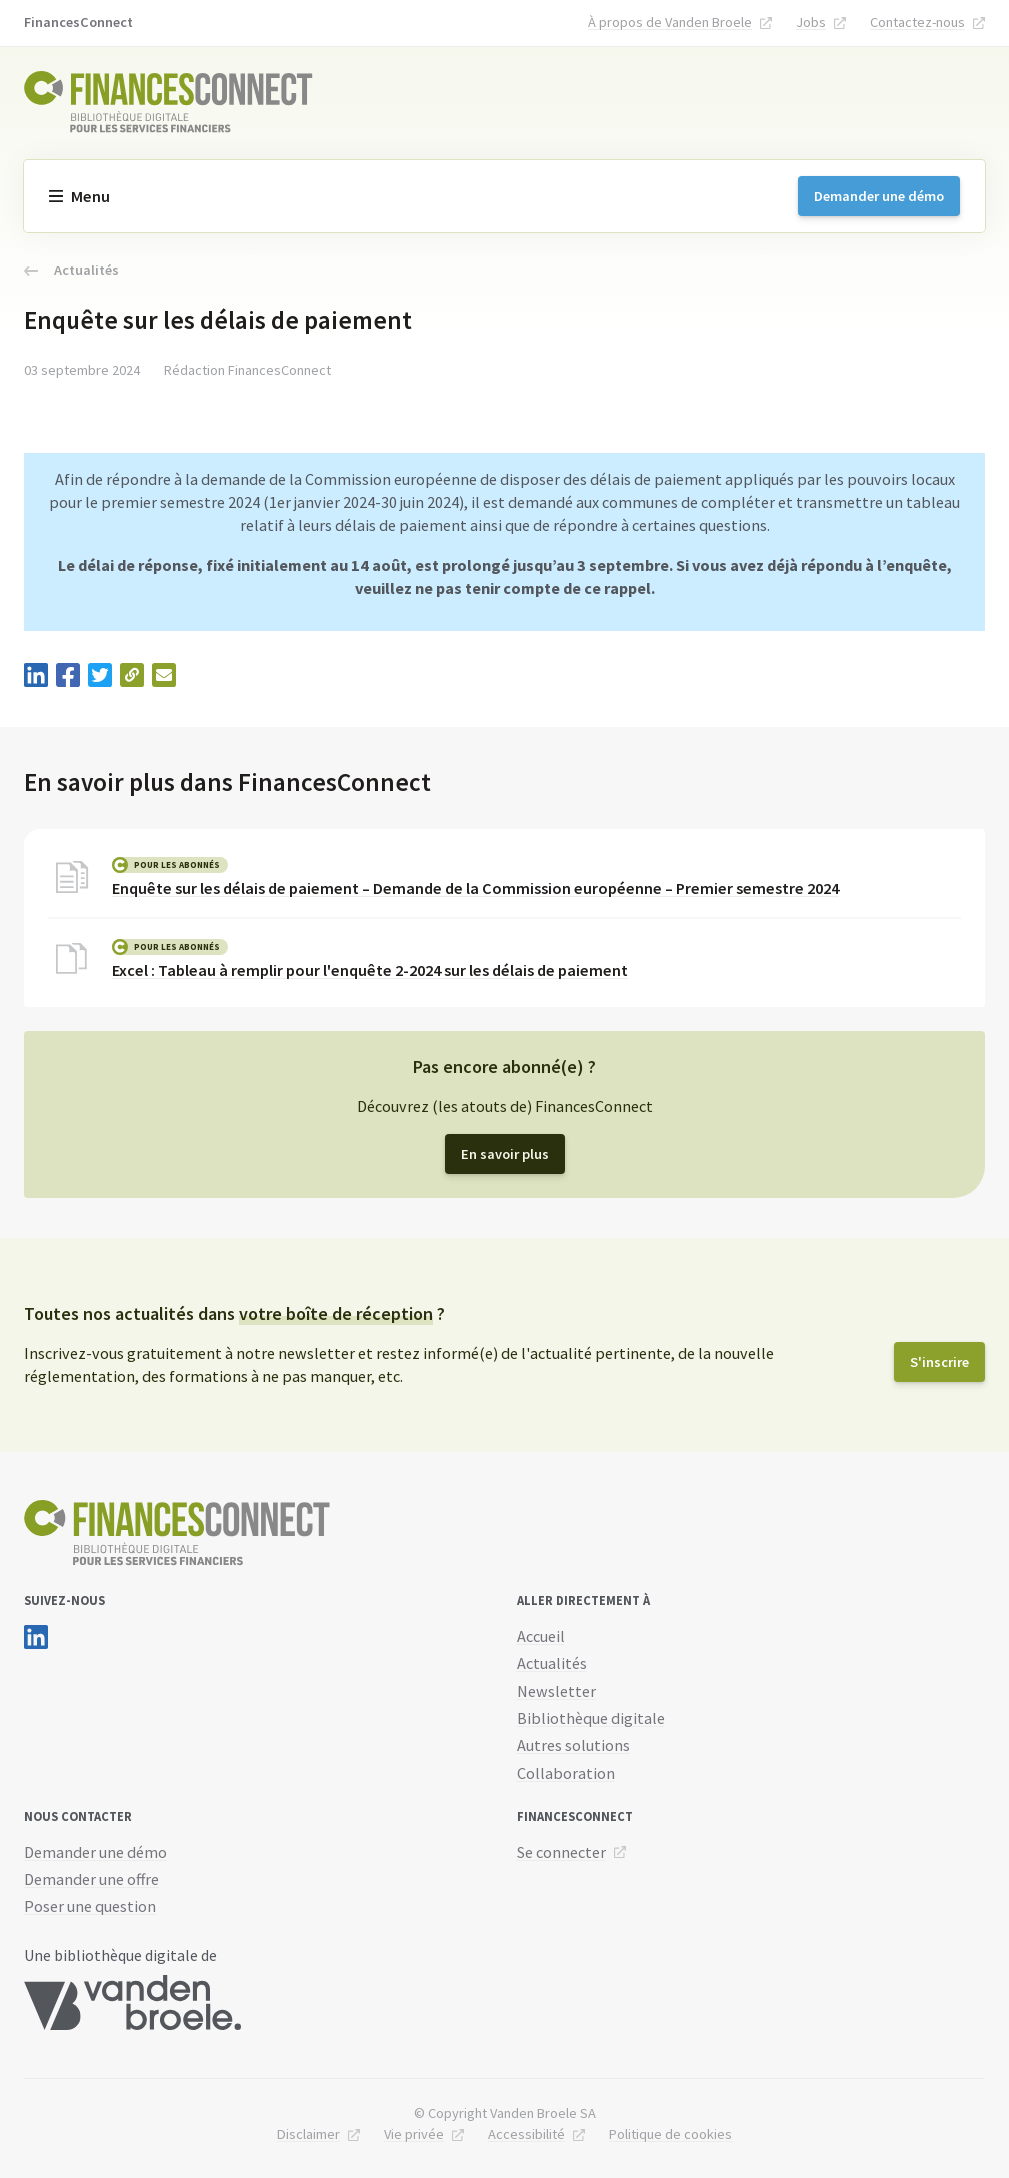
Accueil (541, 1636)
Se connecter (561, 1852)
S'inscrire (939, 1362)
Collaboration (566, 1773)
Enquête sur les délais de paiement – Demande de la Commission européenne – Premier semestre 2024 (475, 888)
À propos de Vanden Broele (670, 22)
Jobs (811, 22)
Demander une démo (879, 196)
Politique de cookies (670, 2134)
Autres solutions (573, 1745)
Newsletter (556, 1691)
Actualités (71, 270)
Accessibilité (526, 2134)
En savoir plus (505, 1154)
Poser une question (90, 1906)
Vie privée (414, 2134)
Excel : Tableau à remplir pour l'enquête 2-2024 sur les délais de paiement (370, 970)
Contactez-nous (917, 22)
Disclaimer (308, 2134)
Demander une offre (91, 1879)
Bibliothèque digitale (591, 1718)
